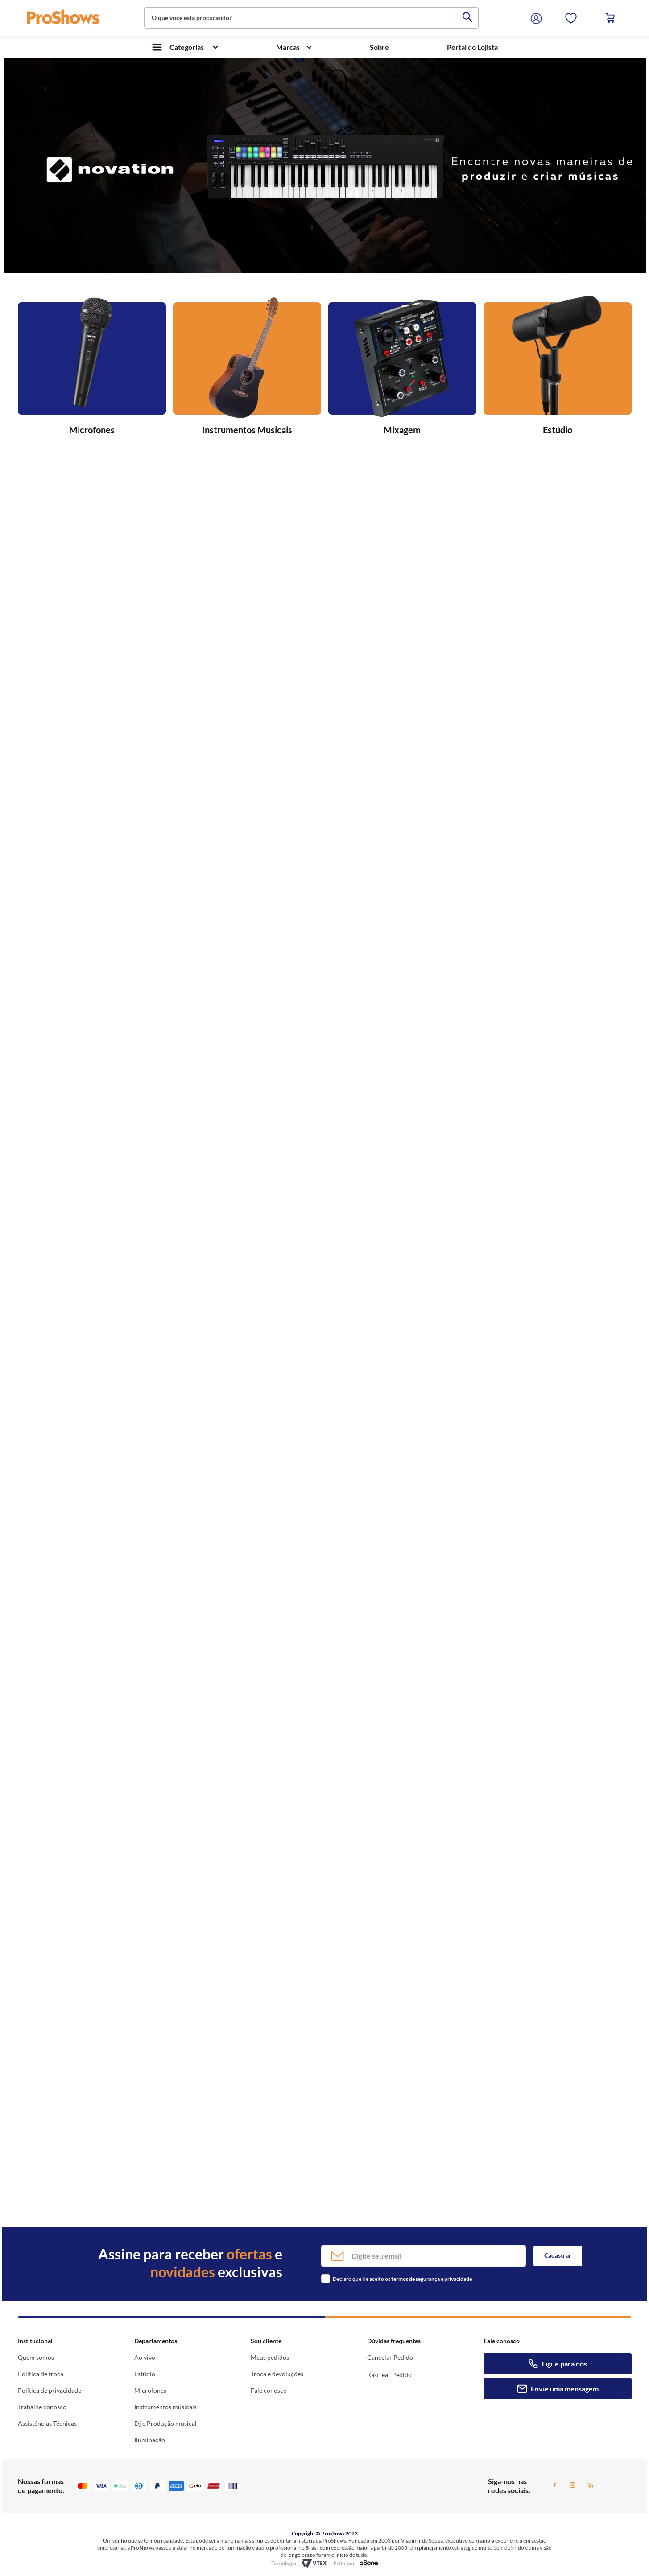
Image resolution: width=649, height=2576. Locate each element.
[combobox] (311, 18)
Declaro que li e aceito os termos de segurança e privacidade (402, 2279)
